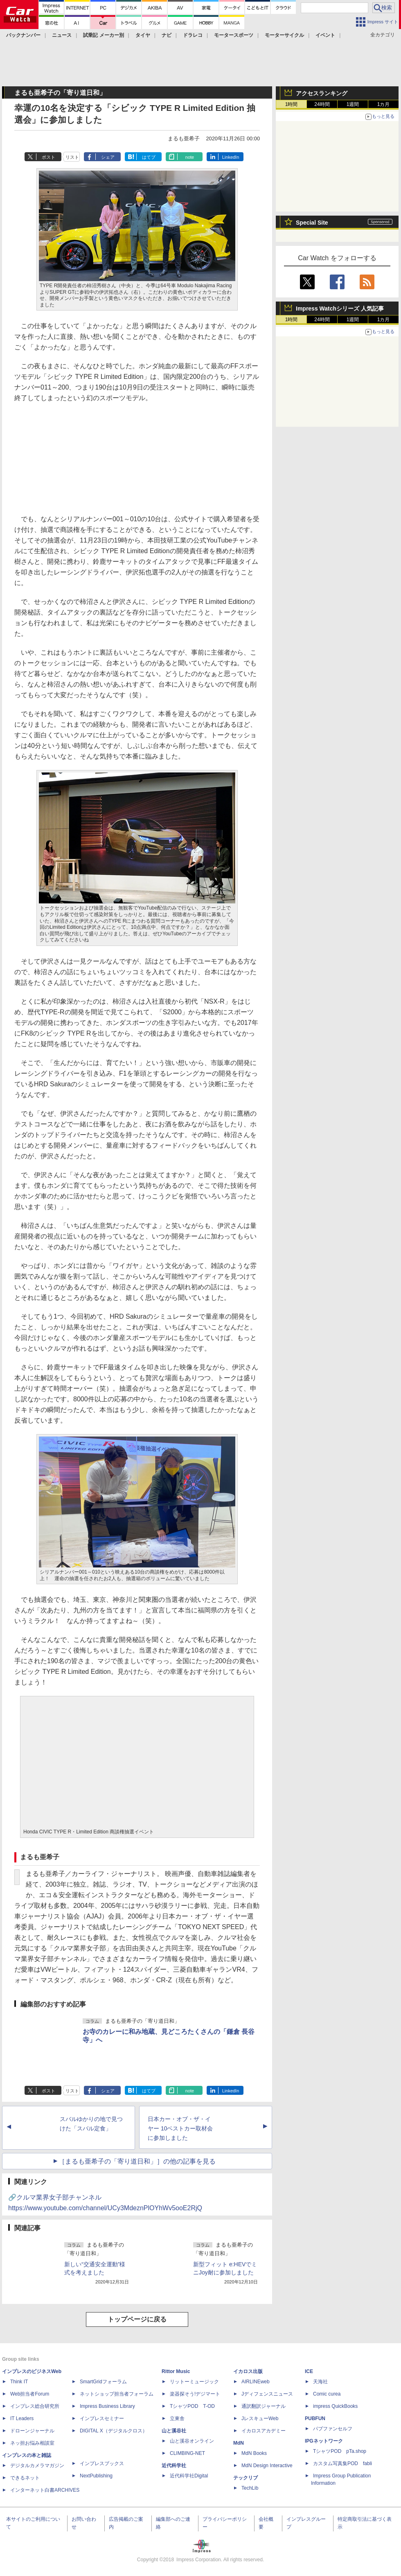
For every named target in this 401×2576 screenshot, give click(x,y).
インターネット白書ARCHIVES (44, 2490)
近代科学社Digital (189, 2476)
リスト (72, 157)
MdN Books (254, 2453)
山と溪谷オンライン (192, 2441)
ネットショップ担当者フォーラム (116, 2394)
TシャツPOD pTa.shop (339, 2451)
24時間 (321, 104)
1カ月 (383, 104)
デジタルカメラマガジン (37, 2465)
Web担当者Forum (29, 2394)
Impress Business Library (107, 2406)
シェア (108, 157)
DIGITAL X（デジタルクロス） (113, 2431)
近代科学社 (174, 2465)
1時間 (291, 104)
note (189, 157)
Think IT (19, 2382)
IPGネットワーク (324, 2441)
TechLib (249, 2488)
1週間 (353, 104)
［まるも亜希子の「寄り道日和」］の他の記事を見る (137, 2161)
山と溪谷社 (174, 2431)
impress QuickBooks (335, 2406)
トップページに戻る (137, 2319)
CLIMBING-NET (187, 2453)
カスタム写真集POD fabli (342, 2463)
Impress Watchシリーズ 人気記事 (340, 308)
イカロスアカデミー (263, 2431)
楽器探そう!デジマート (195, 2394)
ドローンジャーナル (32, 2431)
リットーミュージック (194, 2382)
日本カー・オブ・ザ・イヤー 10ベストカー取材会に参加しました (180, 2128)
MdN (238, 2443)
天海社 (320, 2382)
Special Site (312, 222)
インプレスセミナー (102, 2418)
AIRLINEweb (255, 2382)
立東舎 (177, 2418)
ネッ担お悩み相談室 (32, 2443)
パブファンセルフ (332, 2429)
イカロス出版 (248, 2371)
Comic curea (326, 2394)
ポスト (48, 157)
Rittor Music (176, 2371)
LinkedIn (230, 157)
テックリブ (245, 2478)
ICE (309, 2371)
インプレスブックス (102, 2463)
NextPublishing (96, 2476)
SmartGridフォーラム (103, 2382)
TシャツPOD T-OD (192, 2406)
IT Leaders (22, 2418)
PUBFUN (315, 2418)
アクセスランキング (321, 93)
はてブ (148, 157)
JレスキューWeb (259, 2418)
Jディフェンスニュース (267, 2394)
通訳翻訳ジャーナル (263, 2406)
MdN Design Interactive (267, 2465)
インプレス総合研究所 (34, 2406)
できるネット (25, 2478)
